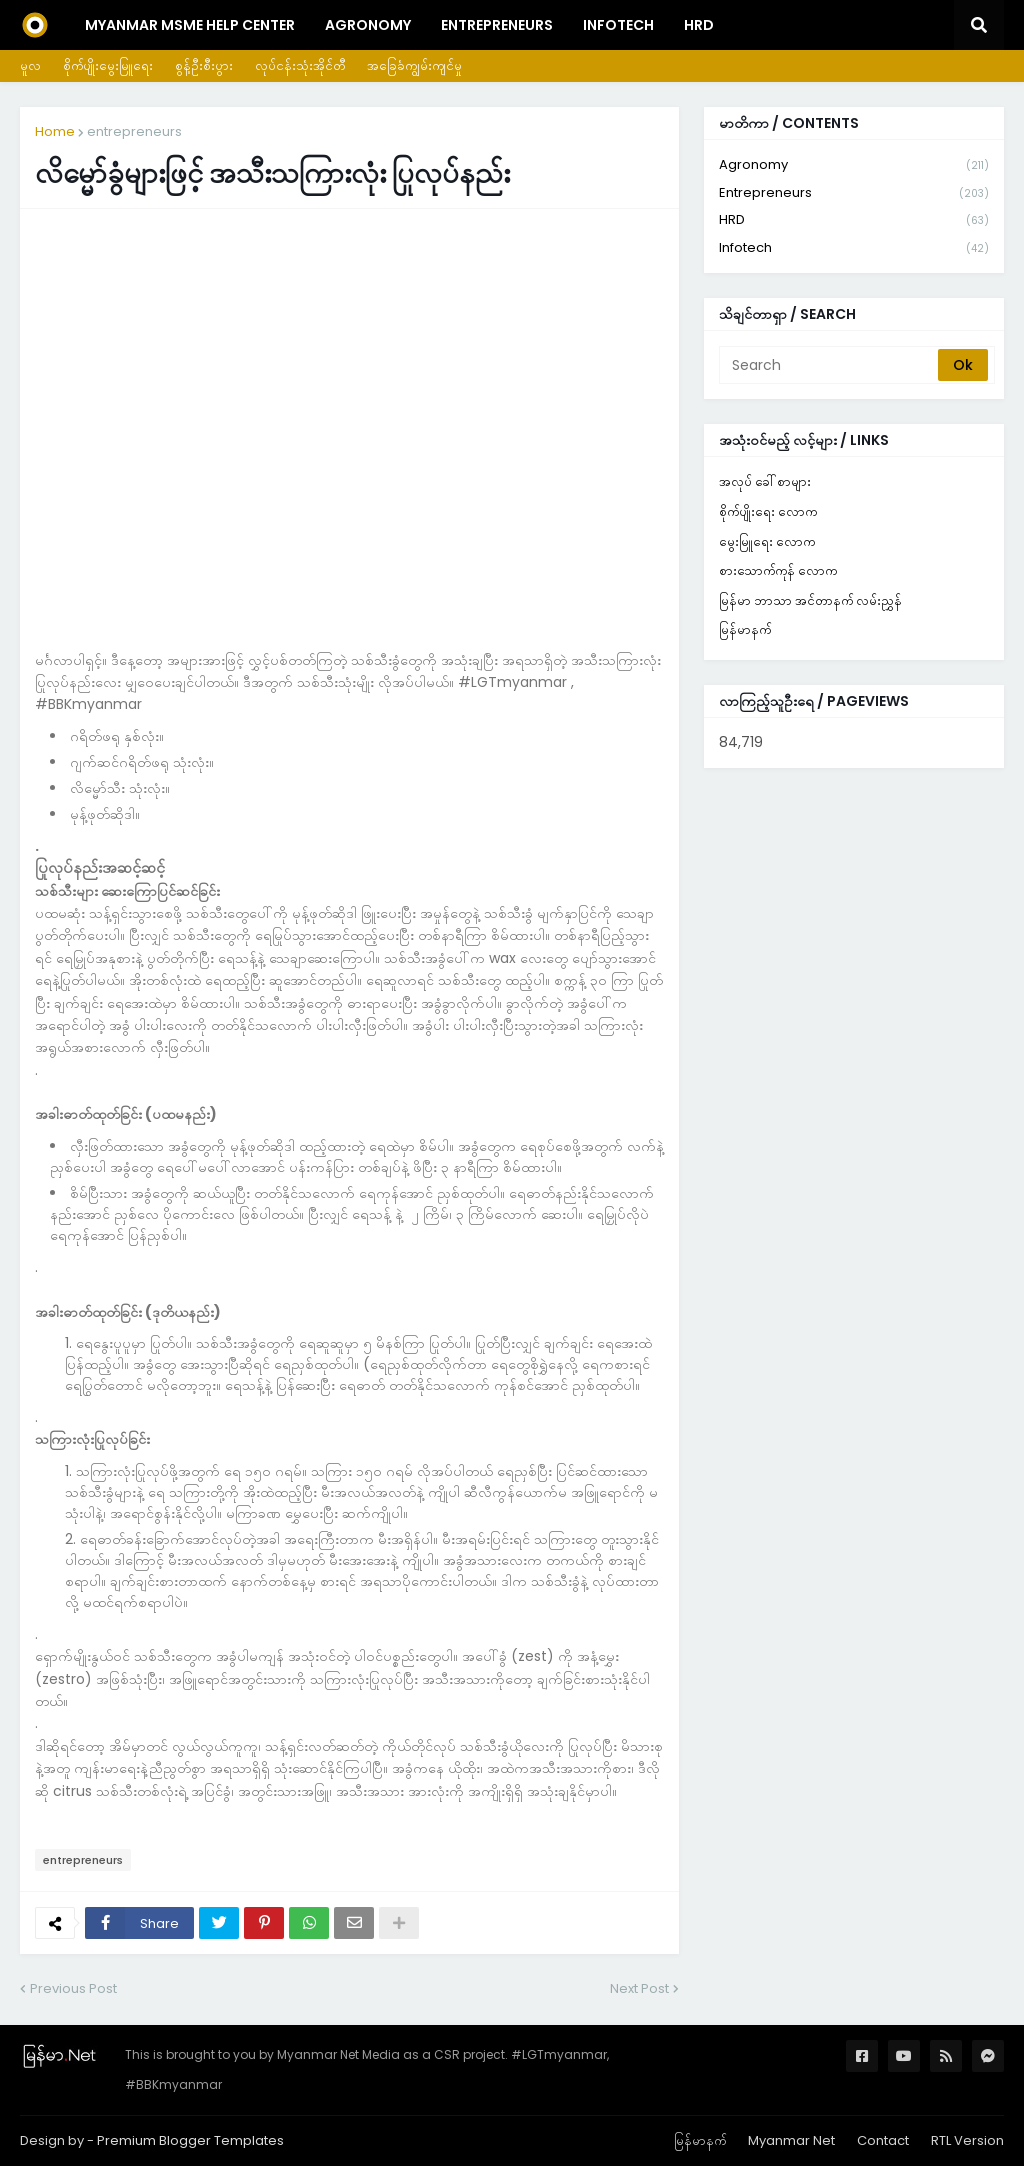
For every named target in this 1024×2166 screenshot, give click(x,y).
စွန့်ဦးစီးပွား (204, 65)
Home (55, 131)
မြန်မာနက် (745, 629)
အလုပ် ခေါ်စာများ (765, 481)
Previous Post (73, 1988)
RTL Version (967, 2140)
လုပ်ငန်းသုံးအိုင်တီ (300, 65)
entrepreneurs (134, 131)
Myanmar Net (791, 2140)
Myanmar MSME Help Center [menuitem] (190, 25)
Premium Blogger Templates (190, 2140)
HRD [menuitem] (699, 25)
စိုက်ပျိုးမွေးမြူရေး (108, 65)
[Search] (830, 365)
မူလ (30, 65)
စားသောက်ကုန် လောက (778, 570)
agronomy (854, 165)
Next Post (639, 1988)
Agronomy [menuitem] (368, 25)
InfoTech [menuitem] (618, 25)
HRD (854, 220)
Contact (883, 2140)
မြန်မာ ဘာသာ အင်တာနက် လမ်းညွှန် (810, 600)
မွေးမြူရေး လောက (767, 541)
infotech (854, 248)
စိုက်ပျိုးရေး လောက (768, 511)
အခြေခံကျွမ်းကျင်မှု (414, 65)
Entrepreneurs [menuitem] (497, 25)
